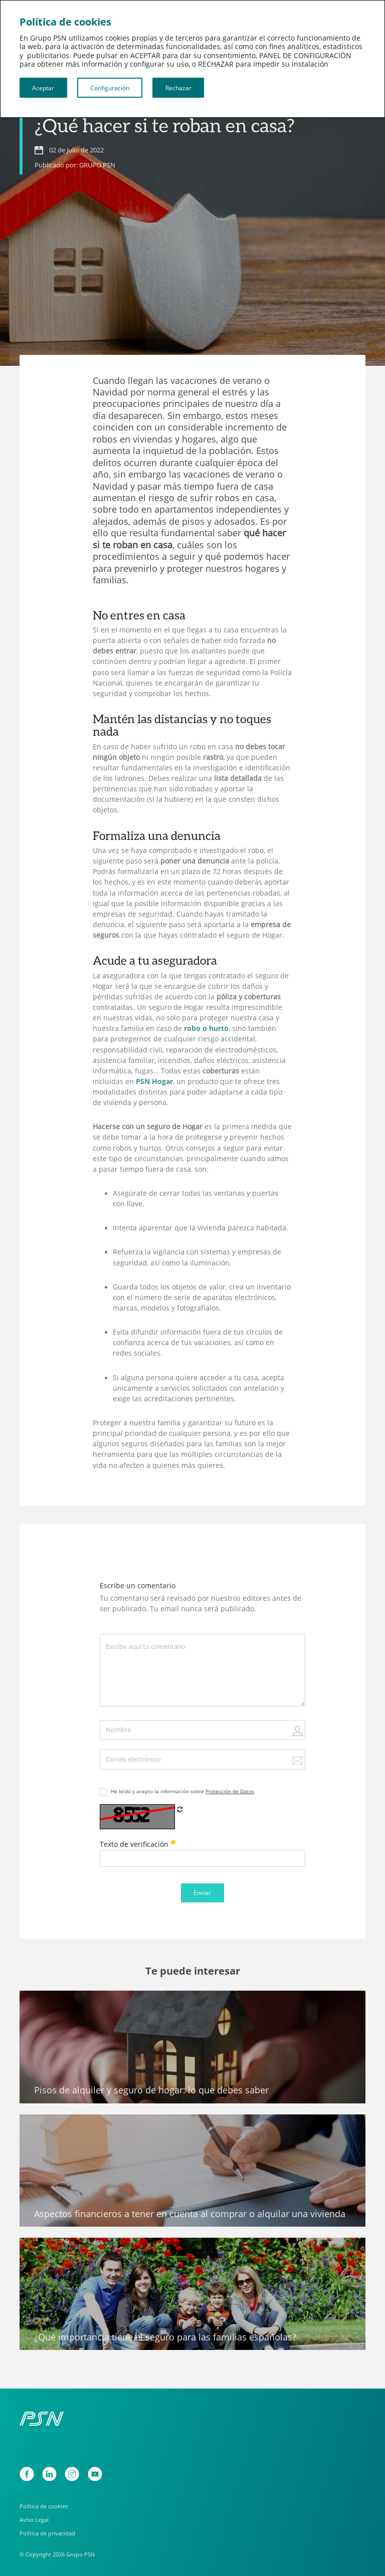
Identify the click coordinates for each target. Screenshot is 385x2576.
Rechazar (178, 88)
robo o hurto (206, 1028)
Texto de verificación (138, 1844)
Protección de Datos (230, 1791)
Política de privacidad (47, 2533)
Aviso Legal (34, 2519)
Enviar (202, 1892)
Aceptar (43, 88)
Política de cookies (44, 2506)
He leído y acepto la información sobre (182, 1791)
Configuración (109, 88)
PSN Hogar (154, 1081)
